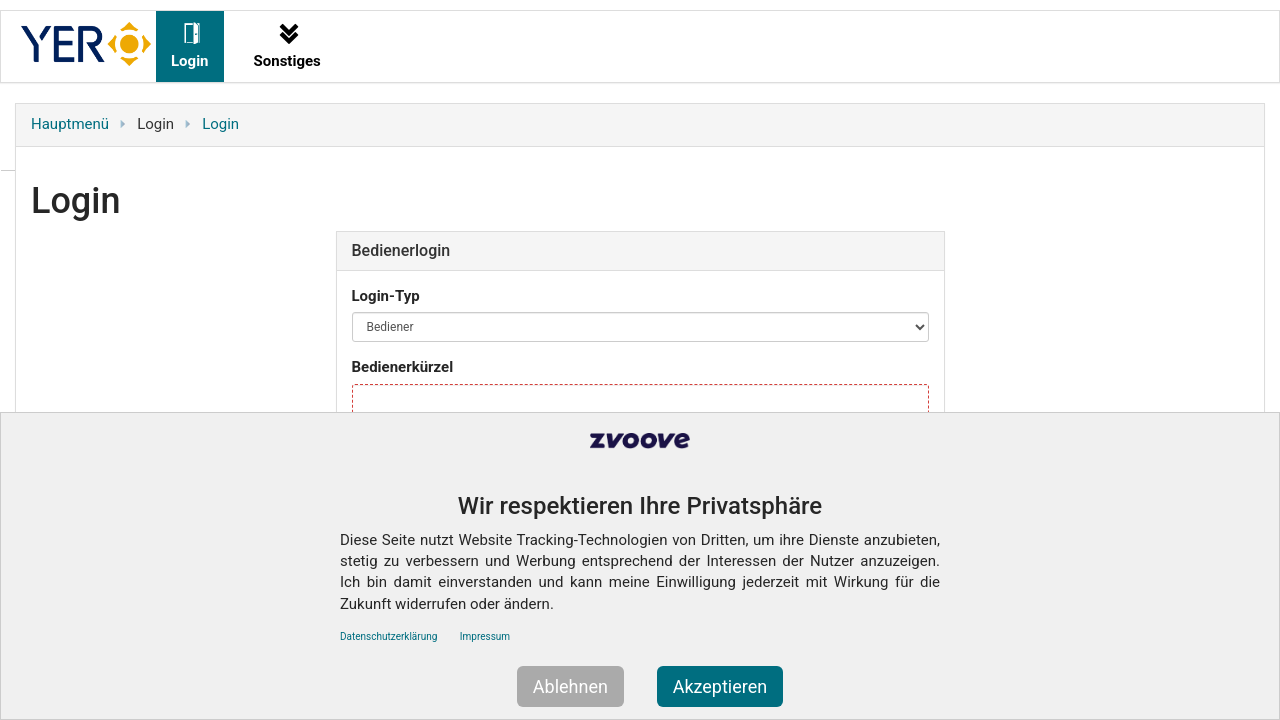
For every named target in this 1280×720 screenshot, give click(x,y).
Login (220, 124)
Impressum (485, 636)
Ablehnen (570, 686)
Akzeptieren (720, 686)
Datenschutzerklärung (388, 636)
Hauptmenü (70, 124)
